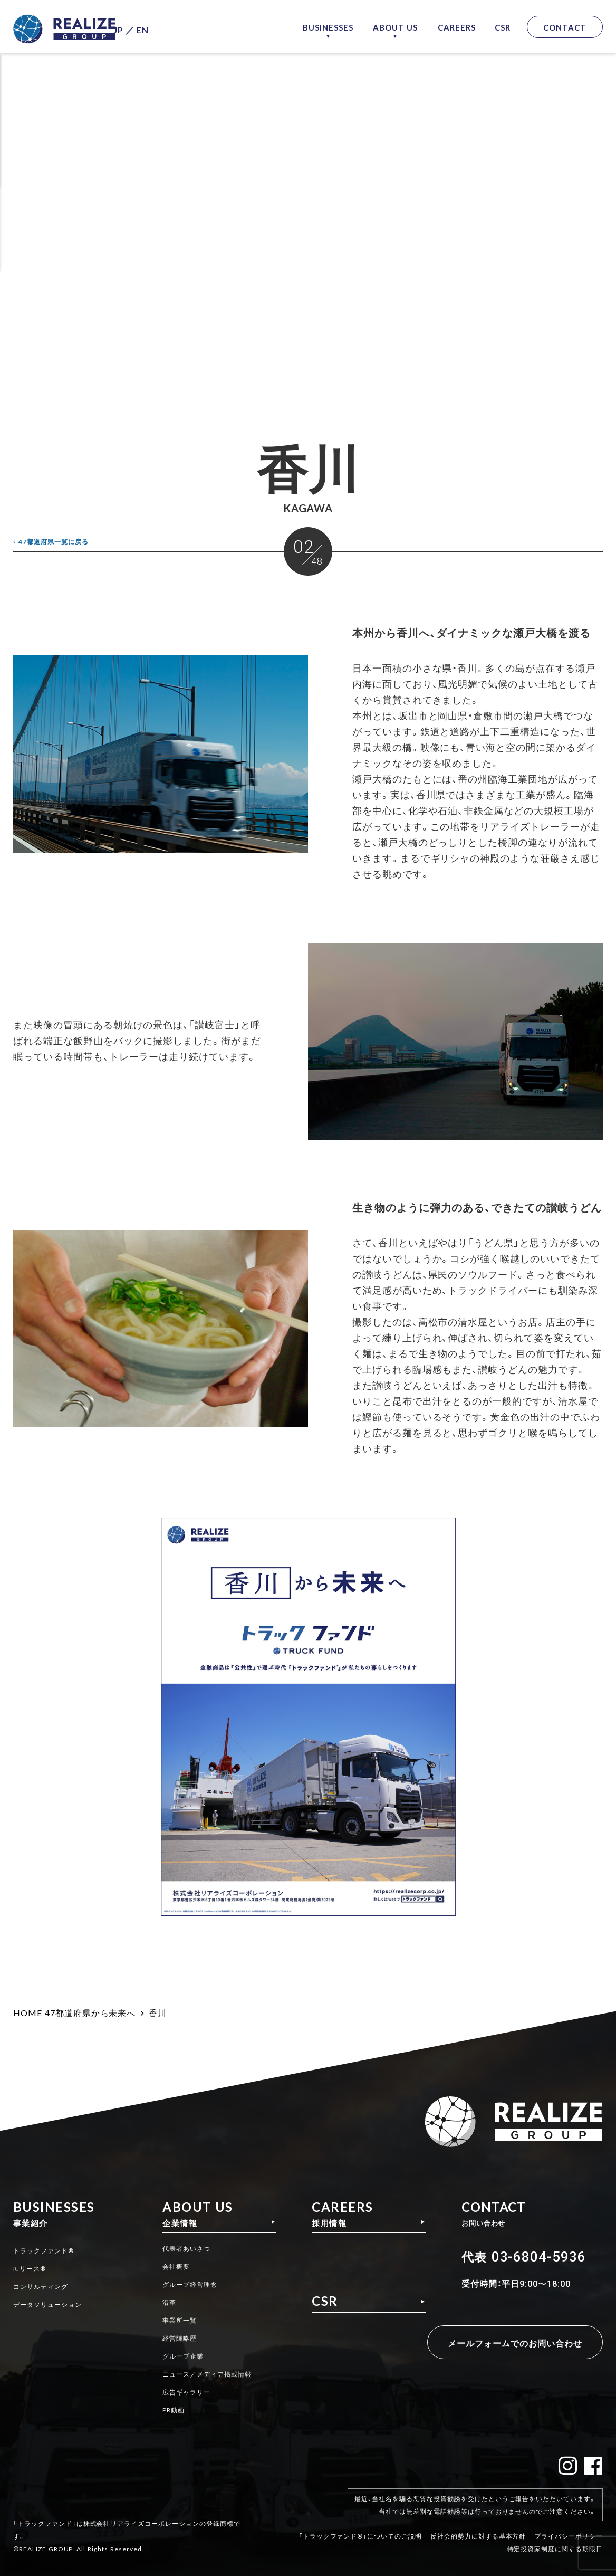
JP (139, 27)
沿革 (162, 2304)
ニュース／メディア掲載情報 (205, 2373)
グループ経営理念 (185, 2286)
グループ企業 (177, 2356)
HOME (27, 2012)
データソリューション (52, 2304)
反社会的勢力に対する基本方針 (478, 2527)
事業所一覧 (174, 2321)
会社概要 (170, 2269)
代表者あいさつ (181, 2251)
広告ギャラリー (181, 2391)
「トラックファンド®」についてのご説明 (360, 2527)
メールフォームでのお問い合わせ (499, 2342)
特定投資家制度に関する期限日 (555, 2540)
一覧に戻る (59, 541)
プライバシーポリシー (568, 2527)
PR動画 (167, 2408)
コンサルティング (44, 2286)
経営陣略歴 (174, 2338)
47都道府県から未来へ (90, 2012)
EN (164, 27)
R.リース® (32, 2269)
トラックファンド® (48, 2251)
